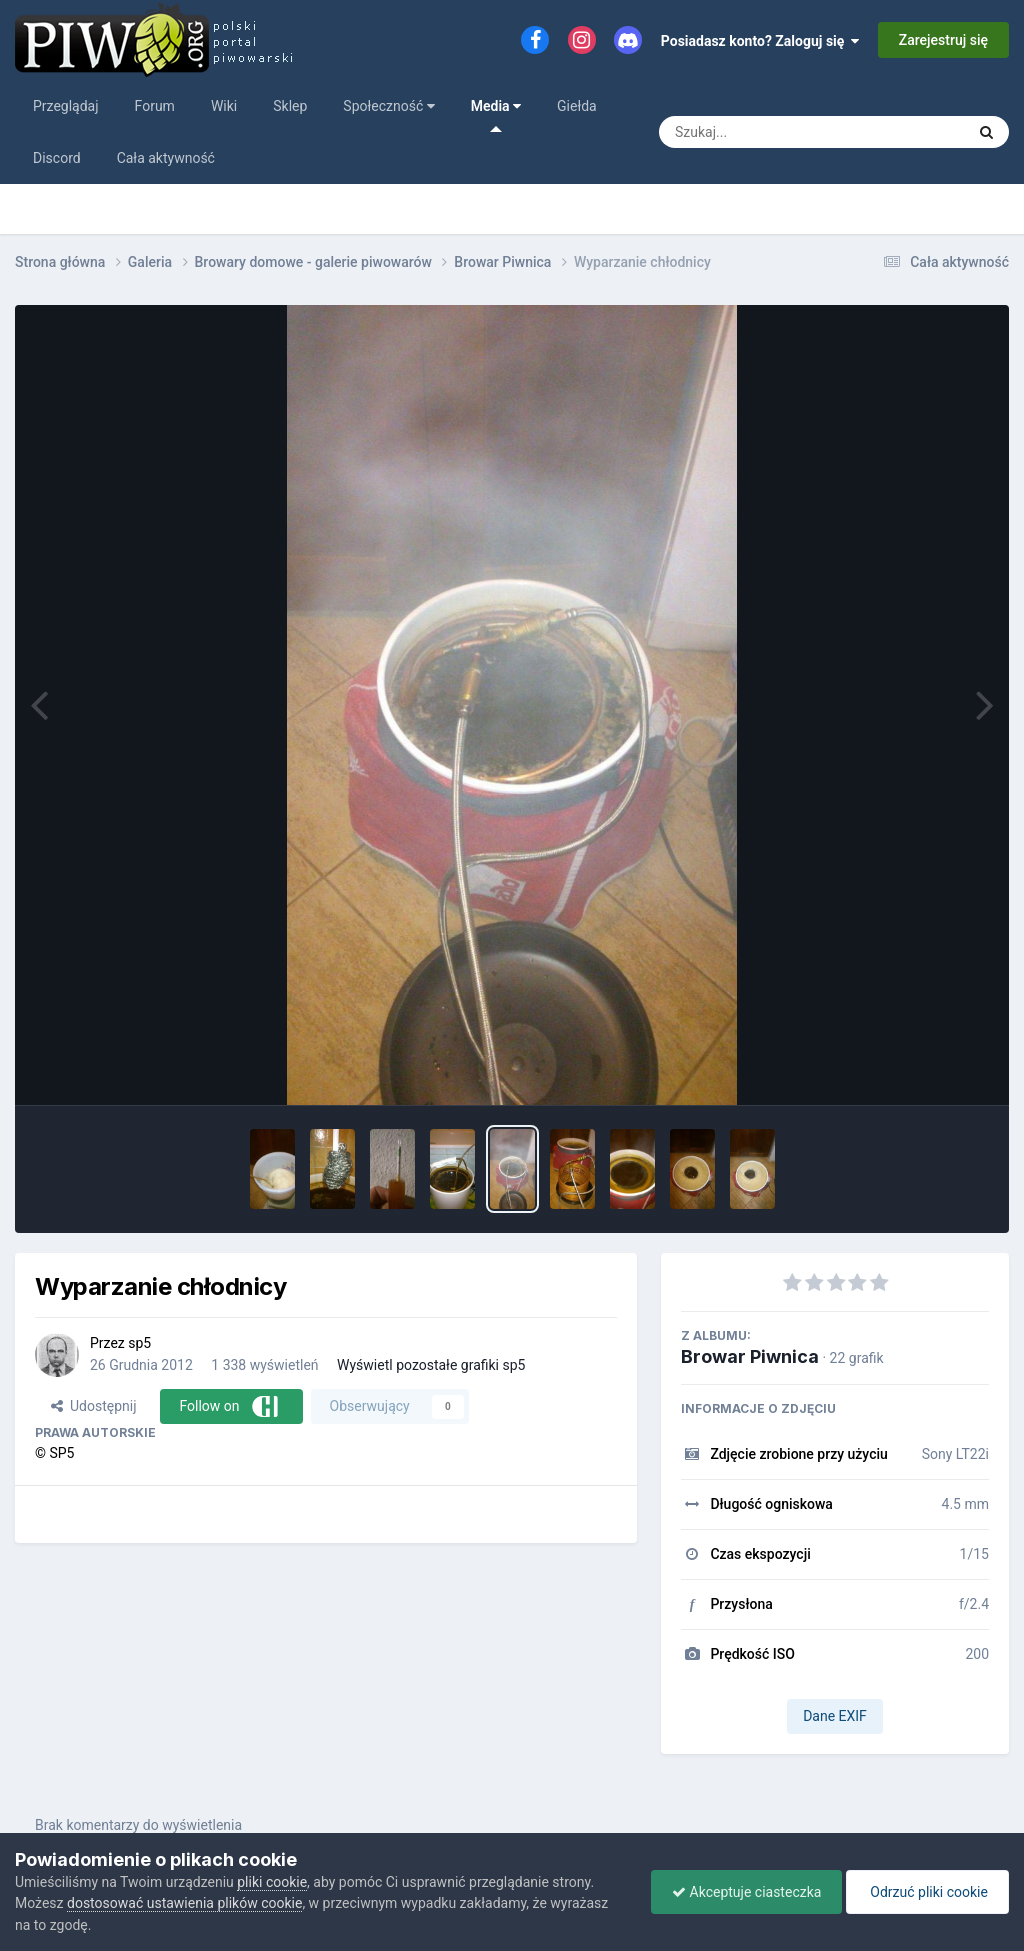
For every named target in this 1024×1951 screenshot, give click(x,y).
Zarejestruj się (943, 40)
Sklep (290, 106)
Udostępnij (93, 1406)
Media (496, 115)
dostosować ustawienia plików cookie (184, 1903)
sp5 (139, 1343)
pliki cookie (272, 1882)
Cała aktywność (166, 158)
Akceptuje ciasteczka (746, 1892)
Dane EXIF (835, 1716)
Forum (155, 106)
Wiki (224, 106)
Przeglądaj (66, 106)
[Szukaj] (792, 132)
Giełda (577, 106)
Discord (57, 158)
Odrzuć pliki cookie (927, 1892)
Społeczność (388, 106)
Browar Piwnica (750, 1356)
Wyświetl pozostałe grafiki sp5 (431, 1365)
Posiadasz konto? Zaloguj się (760, 41)
